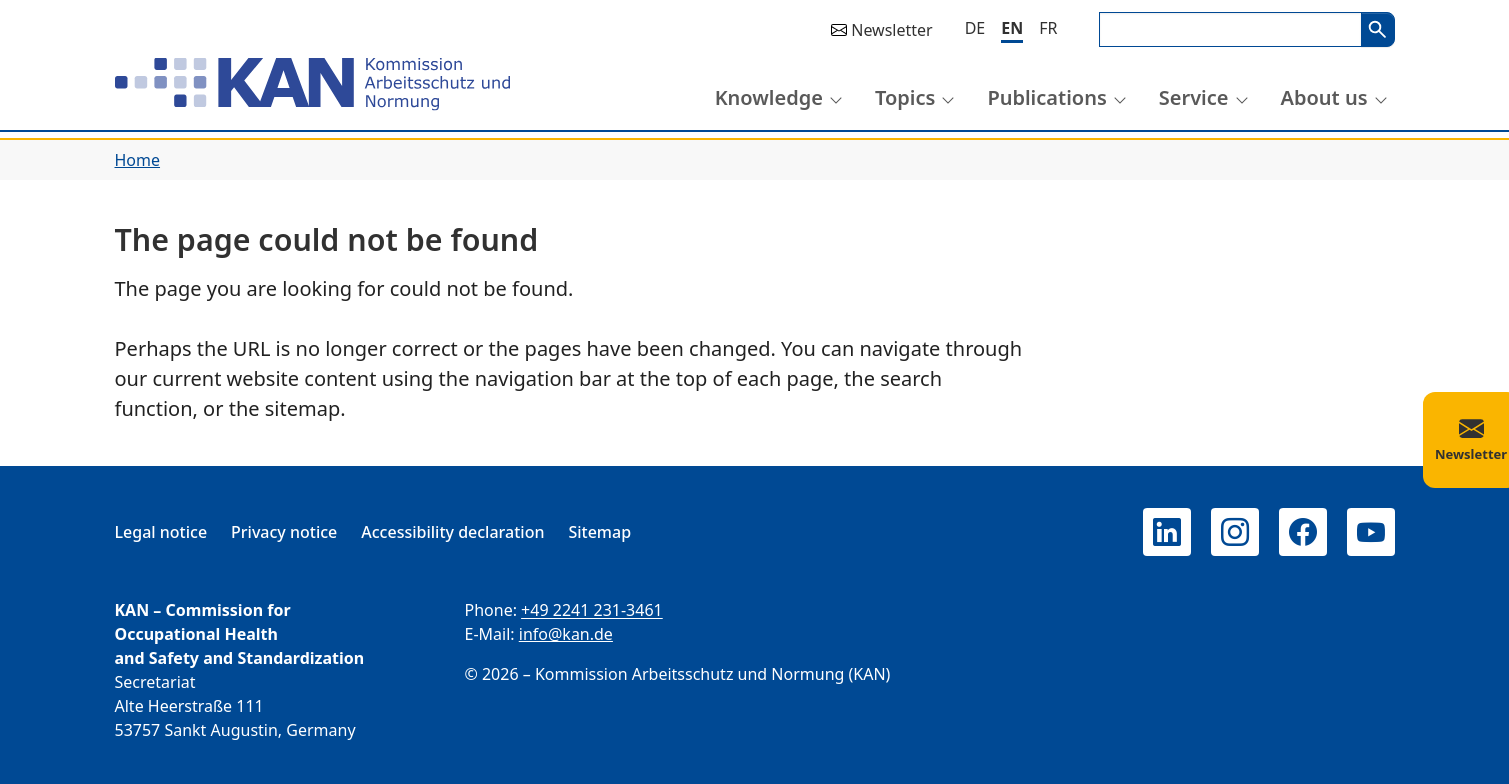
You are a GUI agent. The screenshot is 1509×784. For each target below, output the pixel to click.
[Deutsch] (975, 28)
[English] (1012, 29)
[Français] (1048, 28)
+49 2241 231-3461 (592, 610)
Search (1378, 29)
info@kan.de (566, 634)
